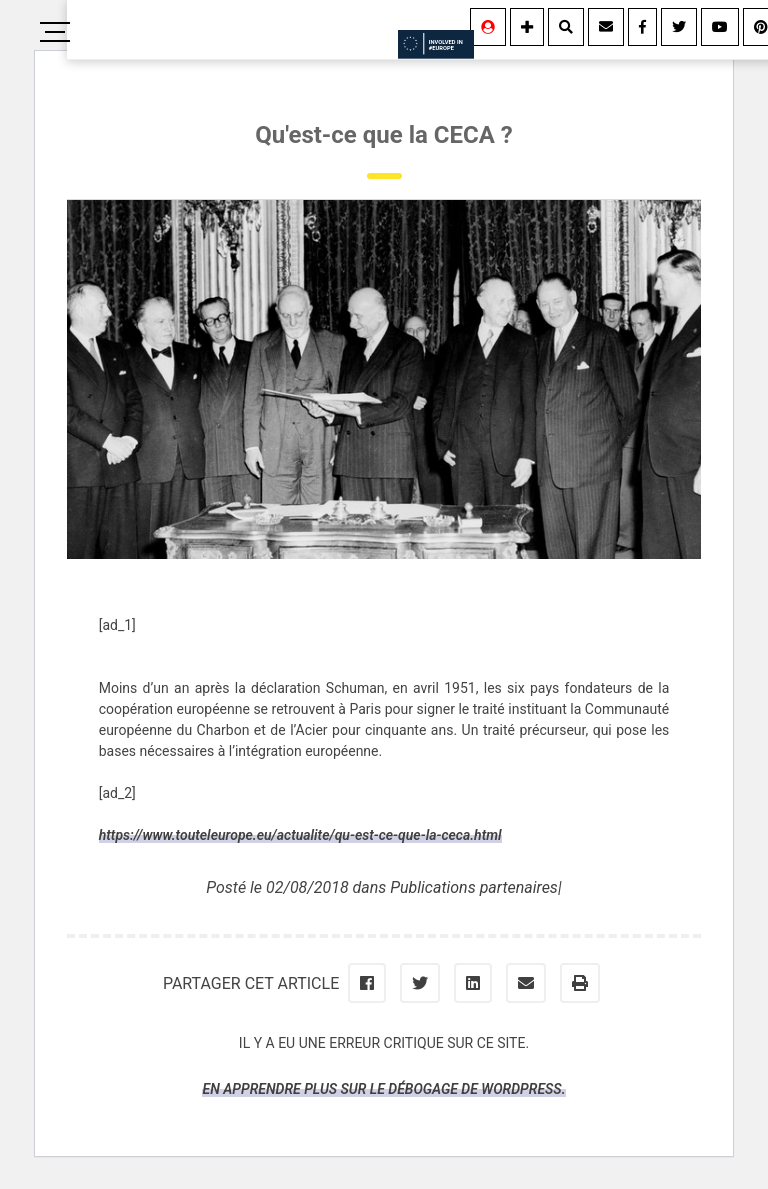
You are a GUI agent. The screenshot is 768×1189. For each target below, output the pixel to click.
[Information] (527, 27)
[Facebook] (642, 27)
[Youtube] (720, 27)
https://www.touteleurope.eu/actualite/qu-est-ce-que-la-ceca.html (300, 835)
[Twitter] (679, 27)
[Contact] (606, 27)
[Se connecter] (488, 27)
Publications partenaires (474, 887)
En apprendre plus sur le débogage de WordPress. (383, 1089)
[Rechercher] (566, 27)
